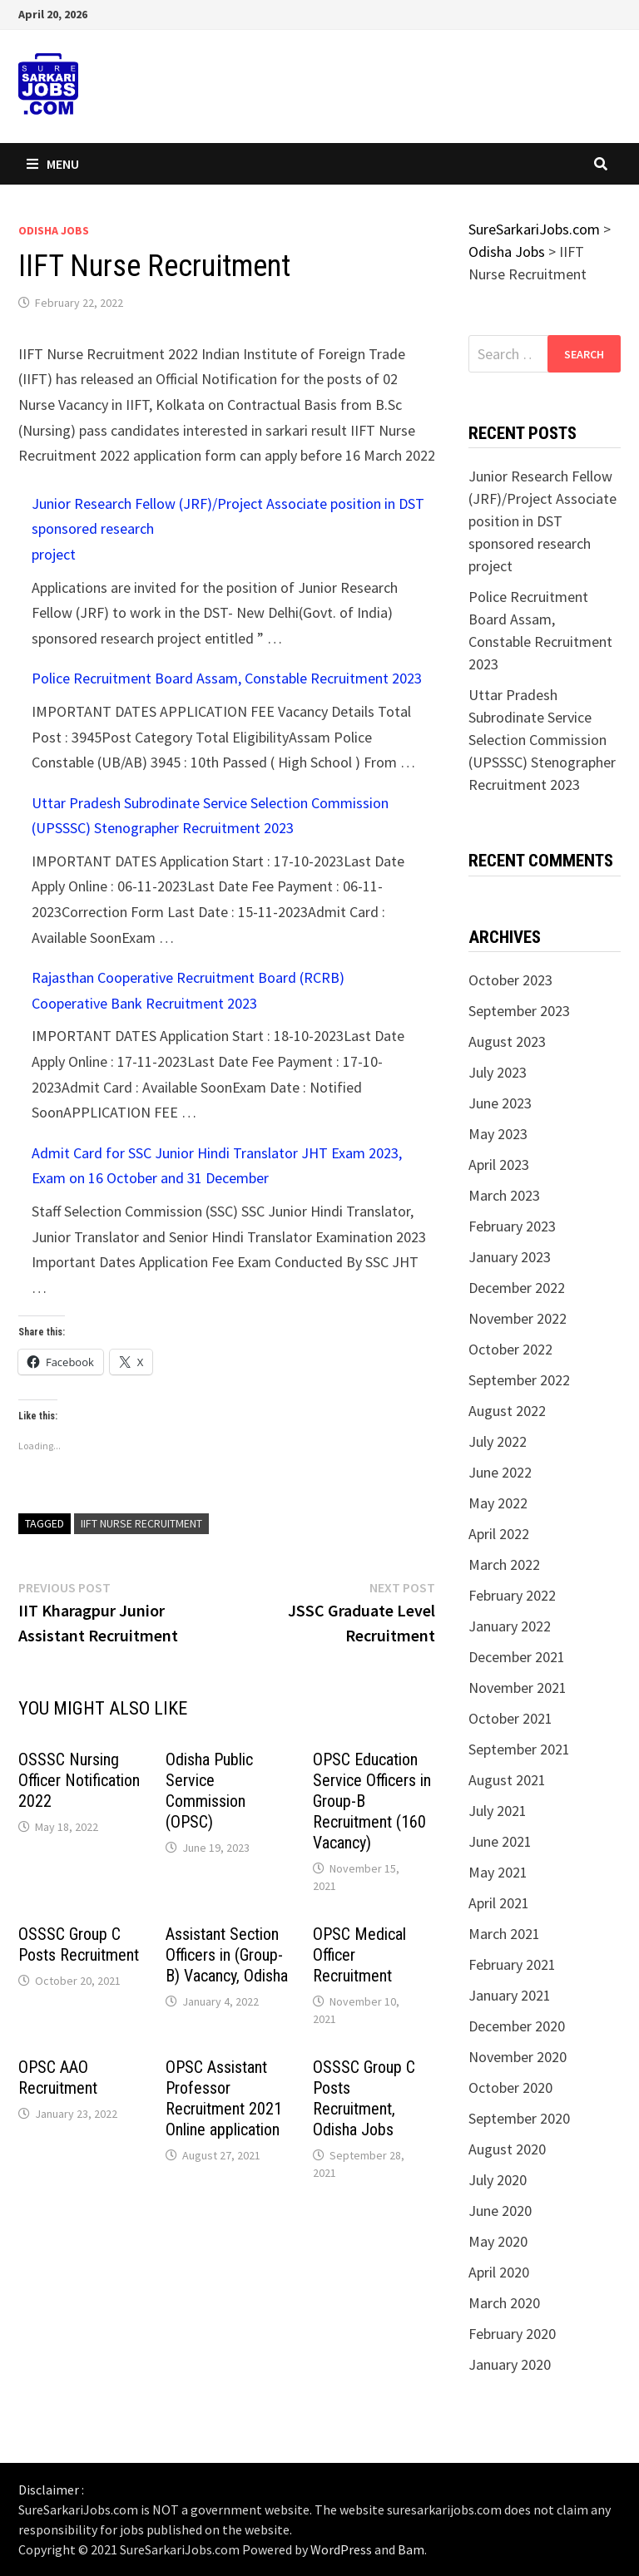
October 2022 (510, 1349)
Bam (411, 2549)
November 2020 (517, 2056)
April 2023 (498, 1164)
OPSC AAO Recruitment (57, 2077)
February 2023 (512, 1226)
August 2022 (507, 1410)
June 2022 (500, 1472)
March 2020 (504, 2302)
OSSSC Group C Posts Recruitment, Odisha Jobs (364, 2098)
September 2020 (519, 2118)
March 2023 (504, 1195)
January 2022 (509, 1626)
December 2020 (516, 2026)
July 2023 (497, 1072)
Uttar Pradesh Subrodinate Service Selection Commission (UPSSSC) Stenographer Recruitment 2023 (542, 739)
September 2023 (519, 1010)
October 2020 (510, 2087)
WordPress (341, 2549)
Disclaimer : (51, 2489)
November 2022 (517, 1318)
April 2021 (498, 1902)
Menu (53, 163)
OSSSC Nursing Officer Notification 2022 (79, 1780)
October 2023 (510, 979)
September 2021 (519, 1749)
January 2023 (509, 1256)
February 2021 (512, 1964)
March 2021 (504, 1933)
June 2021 (500, 1841)
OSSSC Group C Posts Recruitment (78, 1944)
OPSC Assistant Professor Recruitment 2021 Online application (224, 2098)
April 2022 (498, 1533)
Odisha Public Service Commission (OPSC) (209, 1790)
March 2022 (504, 1564)
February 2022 (512, 1595)
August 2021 (507, 1779)
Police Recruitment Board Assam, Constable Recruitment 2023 (227, 678)
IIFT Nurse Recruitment (141, 1523)
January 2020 (509, 2364)
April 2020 (498, 2272)
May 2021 (498, 1872)
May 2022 (498, 1503)
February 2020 (512, 2333)
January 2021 (509, 1995)
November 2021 (517, 1687)
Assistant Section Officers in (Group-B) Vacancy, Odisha (227, 1955)
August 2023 (507, 1041)
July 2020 (497, 2179)
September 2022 (519, 1379)
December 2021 (516, 1656)
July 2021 (497, 1810)
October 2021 (510, 1718)
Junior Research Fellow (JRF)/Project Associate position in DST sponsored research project (542, 520)
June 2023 (500, 1103)
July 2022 (497, 1441)
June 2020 (500, 2210)
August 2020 (507, 2149)
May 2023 (498, 1133)
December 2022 (516, 1287)
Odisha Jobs (53, 230)
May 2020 (498, 2241)
